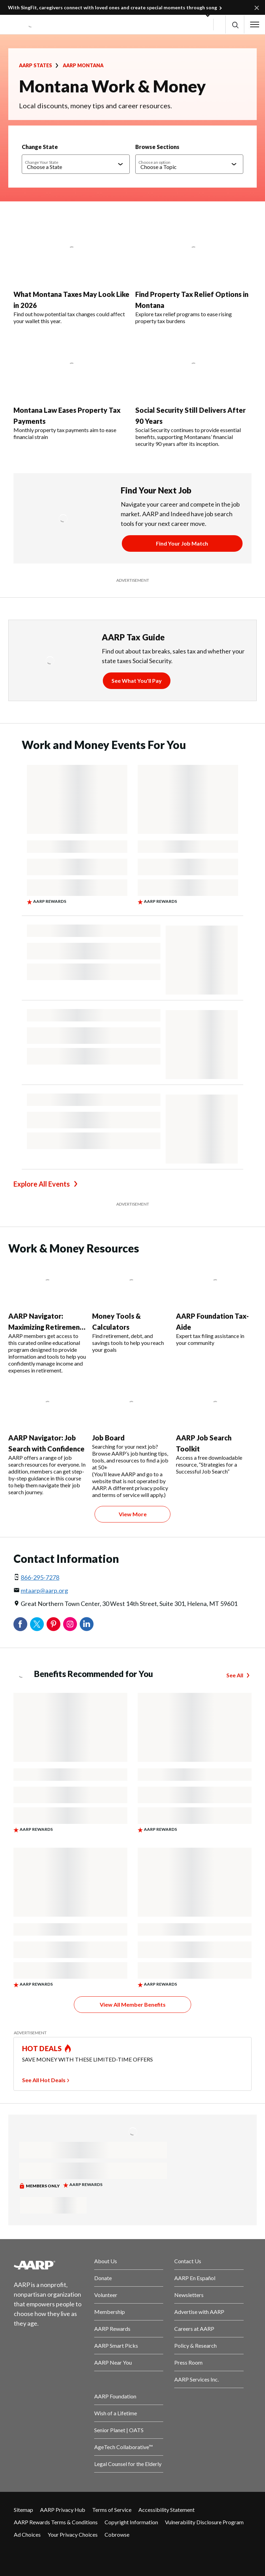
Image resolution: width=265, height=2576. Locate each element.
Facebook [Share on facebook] (20, 1624)
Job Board (108, 1438)
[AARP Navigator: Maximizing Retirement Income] (47, 1317)
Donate (103, 2278)
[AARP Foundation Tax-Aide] (215, 1303)
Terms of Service (111, 2509)
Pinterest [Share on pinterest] (53, 1624)
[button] (235, 25)
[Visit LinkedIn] (84, 2552)
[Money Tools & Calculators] (131, 1306)
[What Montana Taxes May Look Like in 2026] (71, 271)
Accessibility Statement (166, 2509)
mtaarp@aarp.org (44, 1590)
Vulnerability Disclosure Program (204, 2522)
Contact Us (187, 2261)
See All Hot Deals (44, 2080)
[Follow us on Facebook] (22, 2552)
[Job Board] (131, 1440)
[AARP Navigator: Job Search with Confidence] (47, 1439)
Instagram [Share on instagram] (70, 1624)
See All (234, 1675)
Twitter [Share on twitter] (37, 1624)
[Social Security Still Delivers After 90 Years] (193, 390)
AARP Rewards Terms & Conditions (56, 2522)
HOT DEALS (42, 2048)
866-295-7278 (40, 1577)
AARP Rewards (112, 2328)
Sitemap (23, 2509)
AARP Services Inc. (196, 2379)
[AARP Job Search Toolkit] (215, 1428)
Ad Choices (27, 2534)
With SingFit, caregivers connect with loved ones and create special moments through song (112, 7)
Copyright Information (131, 2522)
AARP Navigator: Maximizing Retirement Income (45, 1327)
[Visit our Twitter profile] (43, 2552)
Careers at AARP (194, 2328)
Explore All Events (41, 1184)
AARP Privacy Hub (62, 2509)
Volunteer (105, 2295)
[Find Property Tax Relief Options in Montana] (193, 271)
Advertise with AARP (199, 2311)
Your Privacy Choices (73, 2534)
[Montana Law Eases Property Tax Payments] (71, 387)
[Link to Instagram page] (63, 2552)
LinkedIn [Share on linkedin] (87, 1624)
